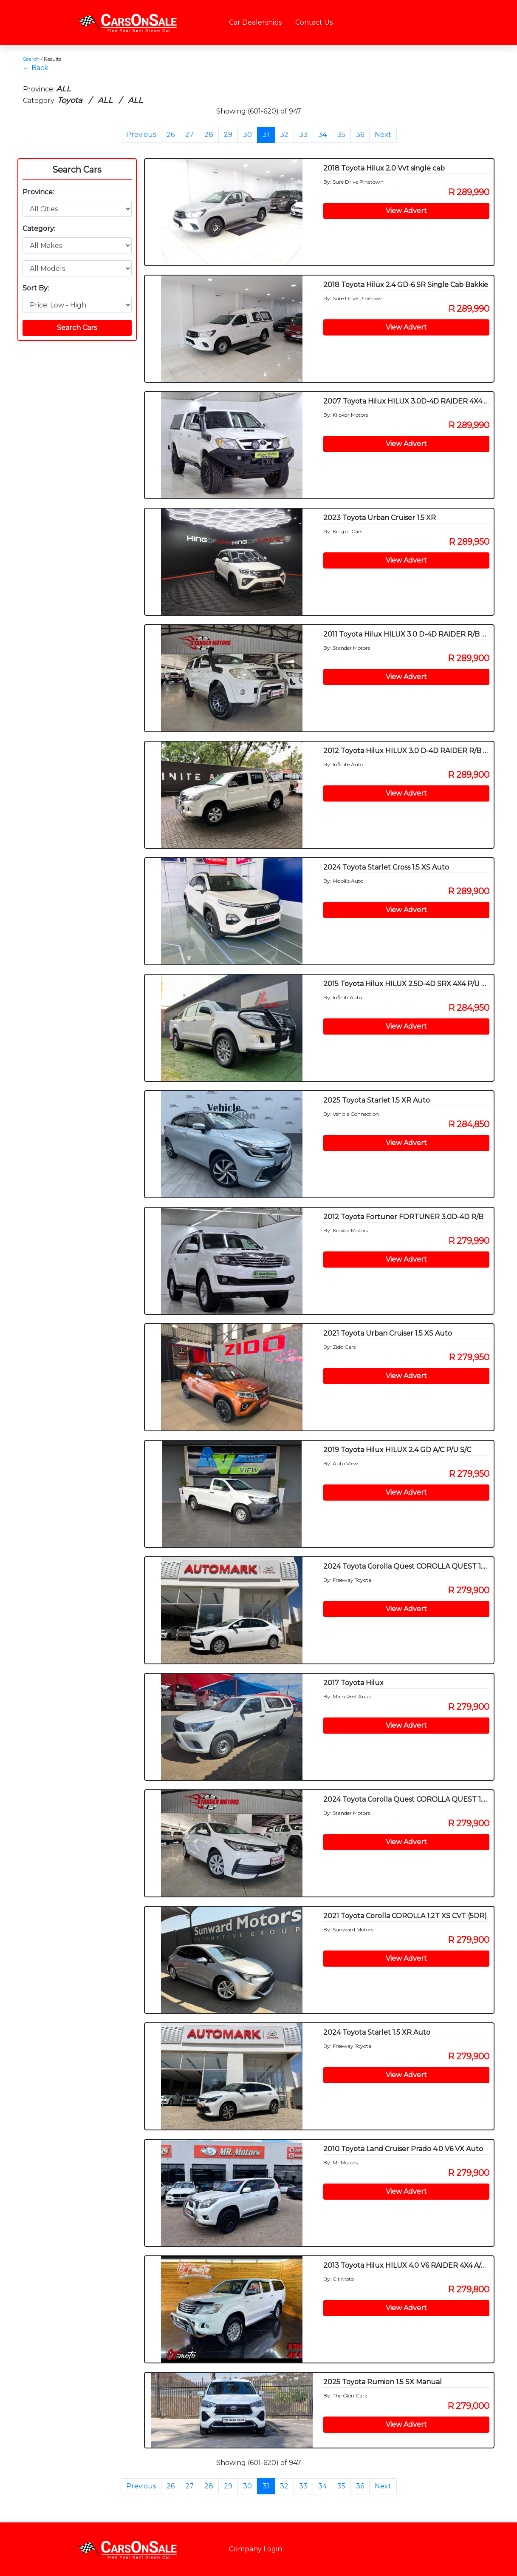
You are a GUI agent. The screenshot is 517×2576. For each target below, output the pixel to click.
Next (383, 135)
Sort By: (36, 288)
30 (247, 135)
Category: (39, 229)
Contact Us (314, 22)
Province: (38, 192)
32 (284, 135)
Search (31, 59)
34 (322, 135)
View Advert (406, 211)
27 (189, 135)
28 (208, 135)
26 (171, 135)
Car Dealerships (255, 22)
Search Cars (77, 170)
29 (228, 135)
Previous (141, 135)
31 (266, 135)
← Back (35, 68)
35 (341, 135)
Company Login (255, 2549)
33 (303, 135)
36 (360, 135)
